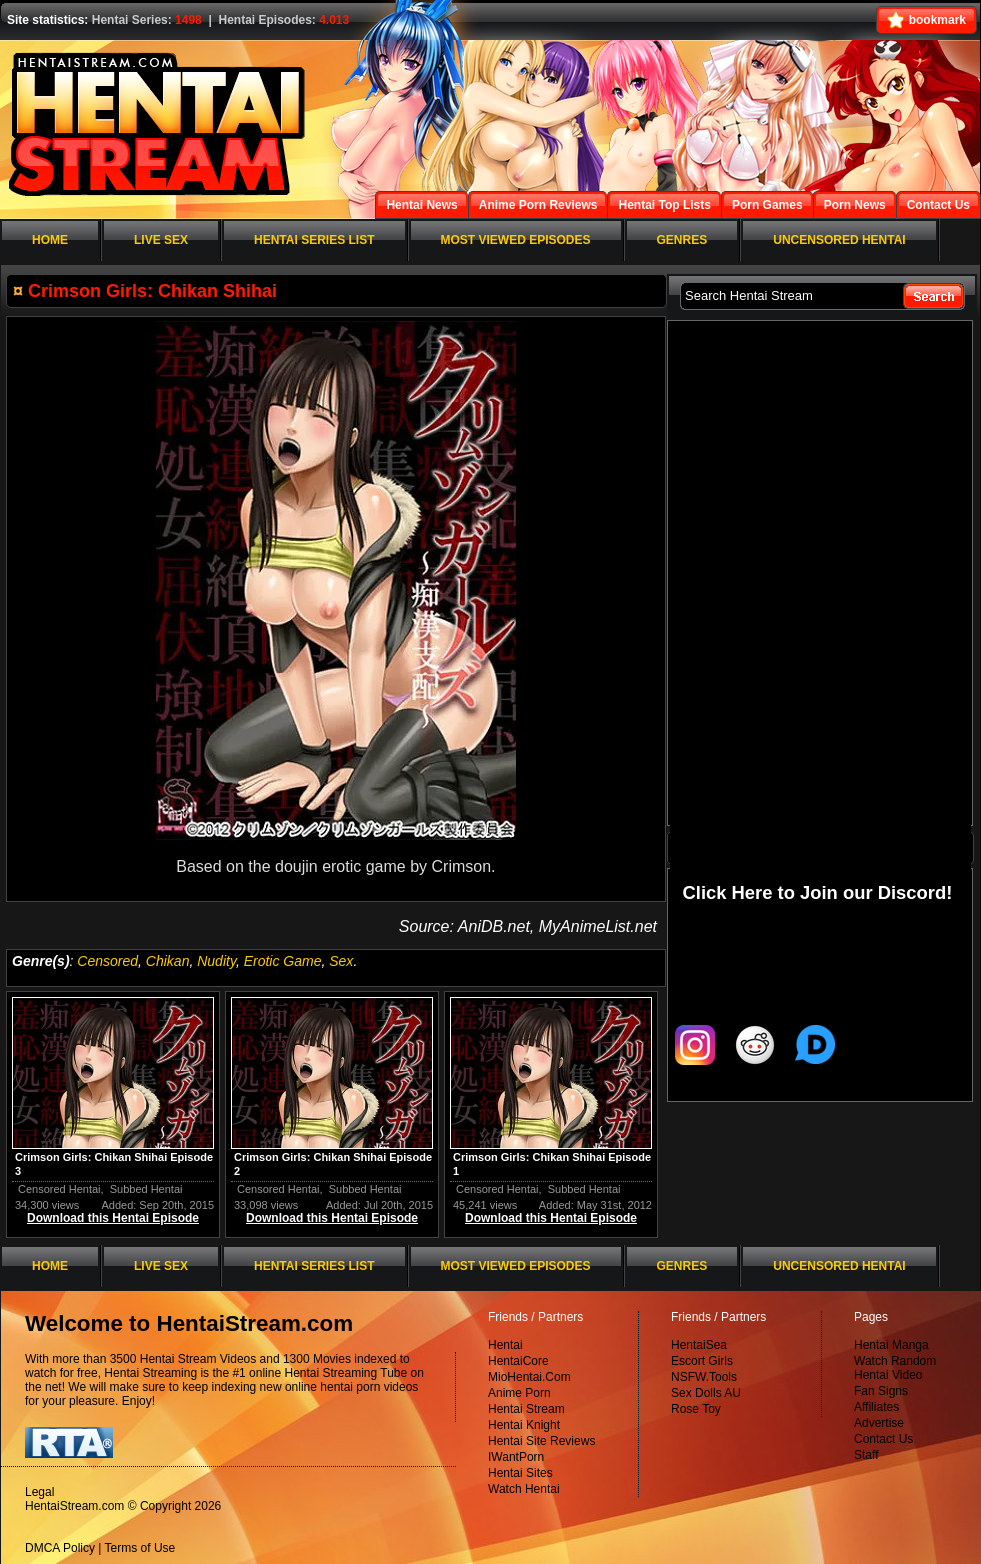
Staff (866, 1455)
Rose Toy (696, 1409)
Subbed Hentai (146, 1189)
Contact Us (883, 1439)
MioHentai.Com (529, 1377)
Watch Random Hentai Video (895, 1368)
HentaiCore (518, 1361)
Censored (107, 961)
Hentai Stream (526, 1409)
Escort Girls (702, 1361)
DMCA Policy (60, 1548)
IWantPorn (516, 1457)
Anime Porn (519, 1393)
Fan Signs (881, 1391)
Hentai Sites (520, 1473)
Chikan (168, 961)
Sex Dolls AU (706, 1393)
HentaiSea (699, 1345)
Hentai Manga (891, 1345)
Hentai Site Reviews (541, 1441)
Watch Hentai (524, 1489)
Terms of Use (140, 1548)
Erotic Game (283, 961)
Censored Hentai (59, 1189)
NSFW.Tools (704, 1377)
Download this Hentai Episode (113, 1218)
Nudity (216, 961)
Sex (341, 961)
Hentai (505, 1345)
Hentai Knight (524, 1425)
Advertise (879, 1423)
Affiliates (876, 1407)
